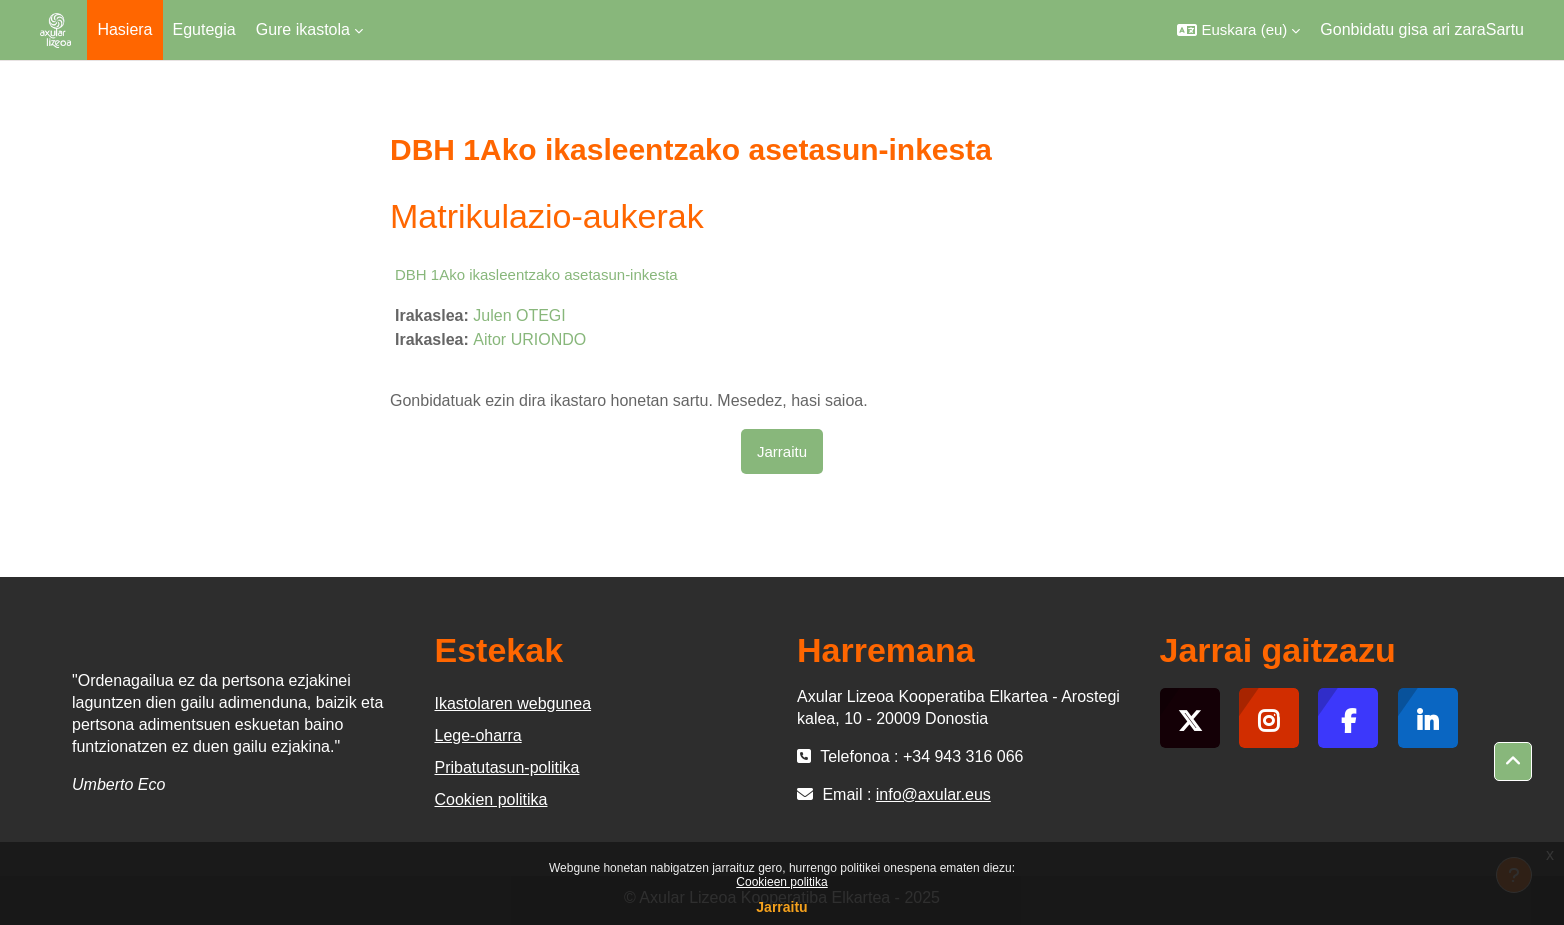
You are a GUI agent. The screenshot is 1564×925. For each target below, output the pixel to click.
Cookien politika (491, 799)
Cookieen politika (781, 882)
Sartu (1505, 29)
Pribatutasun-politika (507, 767)
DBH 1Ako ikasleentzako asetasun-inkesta (536, 274)
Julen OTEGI (519, 315)
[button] (1238, 30)
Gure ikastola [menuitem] (303, 29)
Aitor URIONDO (529, 339)
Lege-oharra (478, 735)
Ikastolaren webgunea (513, 703)
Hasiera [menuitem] (124, 29)
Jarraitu (781, 907)
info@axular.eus (933, 794)
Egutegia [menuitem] (204, 29)
